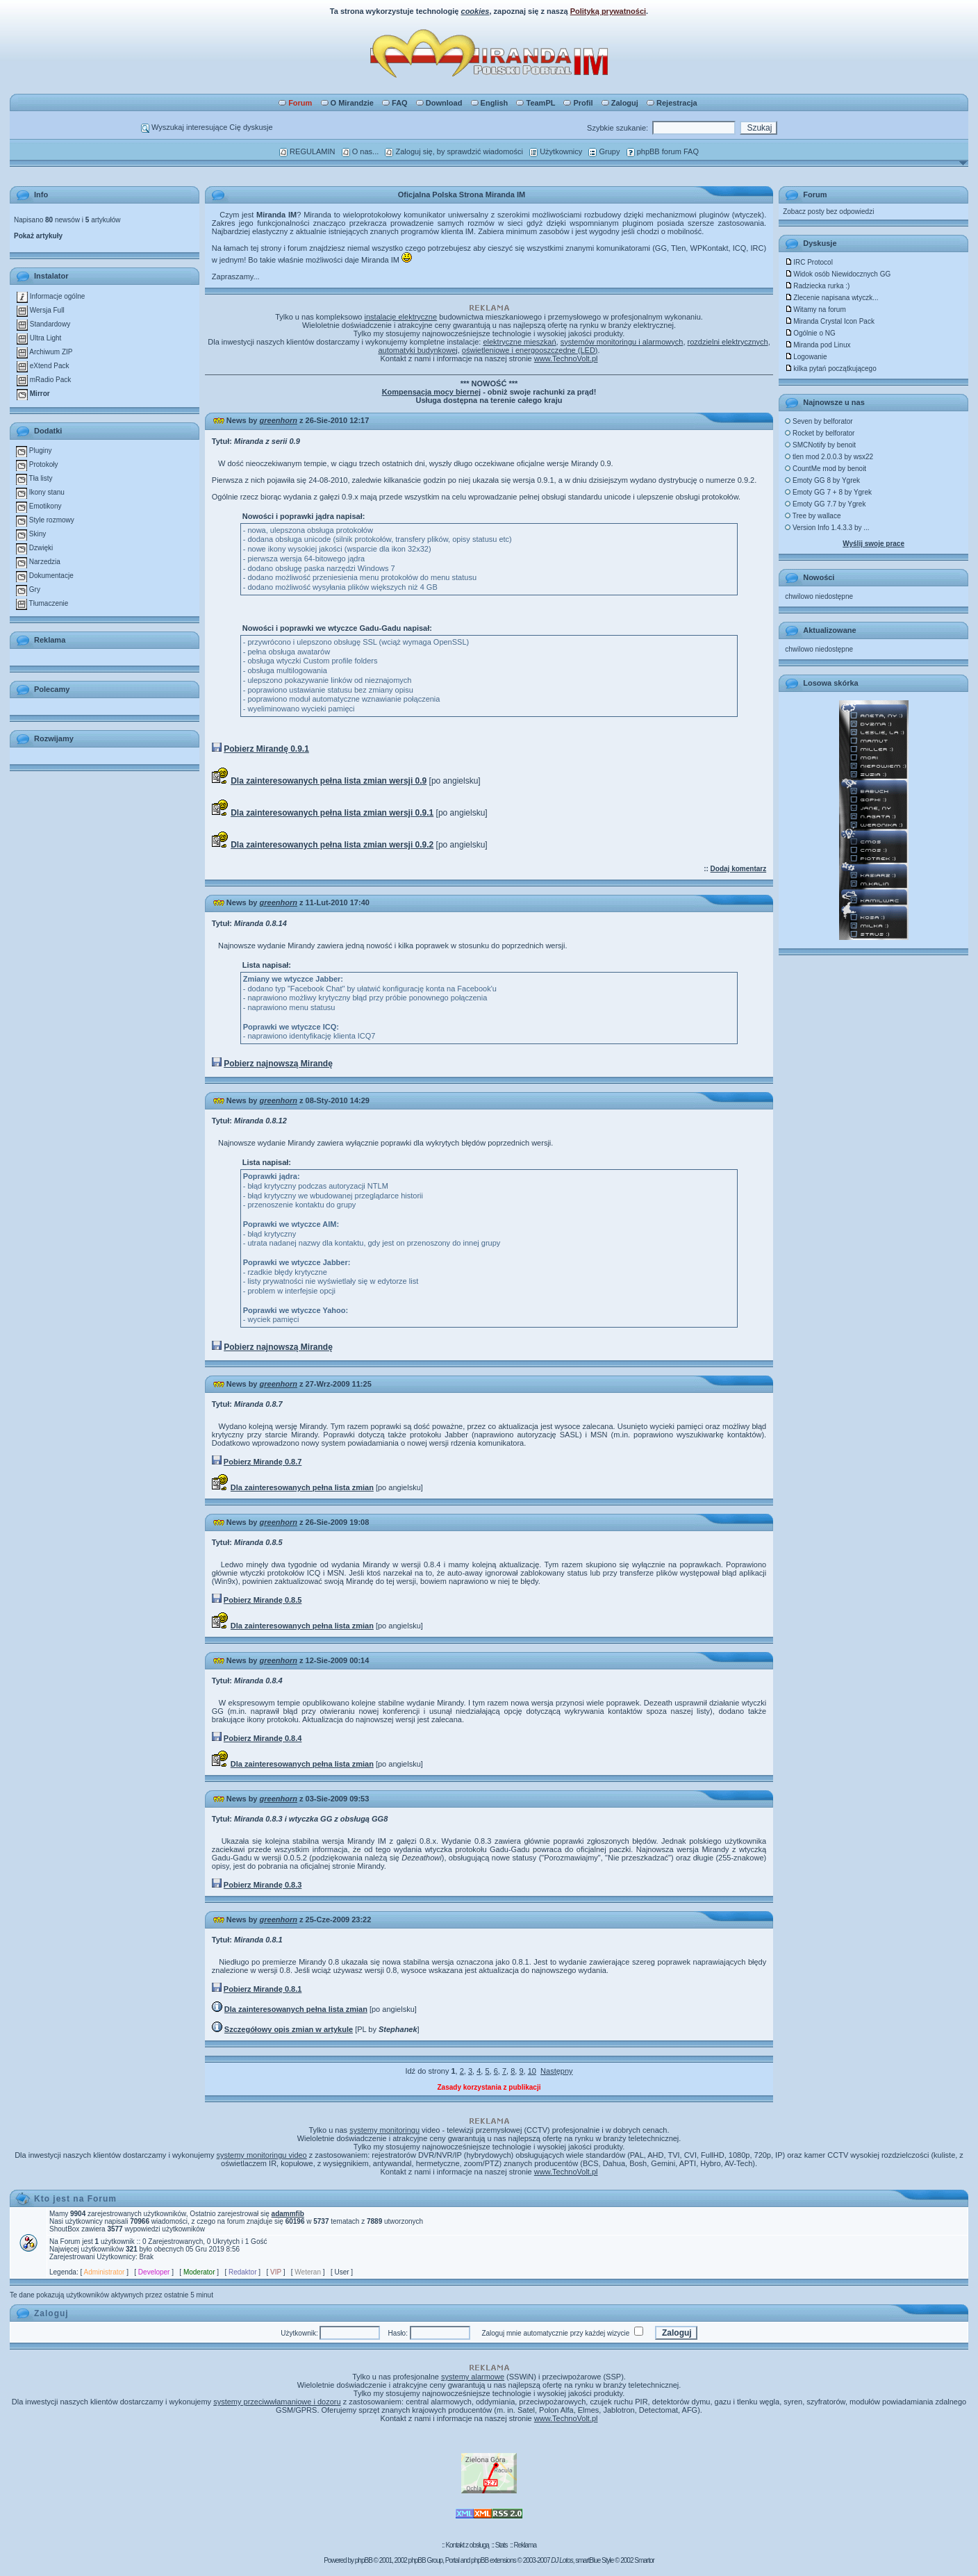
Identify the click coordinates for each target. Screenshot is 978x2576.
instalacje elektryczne (401, 317)
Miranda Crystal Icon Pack (830, 321)
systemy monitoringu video (262, 2155)
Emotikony (38, 506)
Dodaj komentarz (739, 869)
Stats (501, 2545)
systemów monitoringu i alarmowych (622, 342)
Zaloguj (620, 103)
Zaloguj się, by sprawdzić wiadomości (453, 151)
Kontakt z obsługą (467, 2545)
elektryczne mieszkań (519, 342)
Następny (556, 2071)
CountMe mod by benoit (825, 468)
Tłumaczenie (42, 603)
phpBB (363, 2560)
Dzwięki (34, 548)
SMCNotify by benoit (820, 445)
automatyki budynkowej (417, 350)
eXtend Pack (43, 366)
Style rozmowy (45, 520)
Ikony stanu (40, 492)
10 (532, 2071)
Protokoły (37, 464)
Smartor (644, 2560)
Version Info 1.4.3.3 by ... (827, 527)
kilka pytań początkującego (831, 368)
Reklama (524, 2545)
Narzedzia (38, 561)
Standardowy (43, 324)
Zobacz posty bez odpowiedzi (828, 211)
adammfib (288, 2214)
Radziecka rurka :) (817, 286)
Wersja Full (41, 310)
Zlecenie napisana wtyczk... (831, 298)
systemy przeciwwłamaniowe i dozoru (276, 2401)
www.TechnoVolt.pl (566, 358)
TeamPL (535, 103)
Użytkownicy (555, 151)
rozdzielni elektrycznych (728, 342)
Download (439, 103)
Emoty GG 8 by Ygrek (822, 480)
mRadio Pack (44, 379)
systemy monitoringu (384, 2130)
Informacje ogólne (51, 296)
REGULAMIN (307, 151)
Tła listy (34, 478)
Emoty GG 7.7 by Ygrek (825, 504)
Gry (28, 589)
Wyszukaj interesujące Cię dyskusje (207, 127)
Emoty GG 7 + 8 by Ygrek (828, 492)
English (489, 103)
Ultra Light (39, 338)
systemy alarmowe (472, 2376)
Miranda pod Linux (817, 345)
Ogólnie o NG (810, 333)
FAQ (395, 103)
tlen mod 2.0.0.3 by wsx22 (829, 457)
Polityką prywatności (608, 11)
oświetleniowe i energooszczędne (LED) (530, 350)
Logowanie (806, 357)
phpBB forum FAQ (663, 151)
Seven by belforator (819, 421)
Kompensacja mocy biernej (431, 392)
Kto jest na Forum (75, 2199)
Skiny (31, 534)
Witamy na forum (815, 309)
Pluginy (34, 450)
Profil (577, 103)
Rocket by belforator (819, 433)
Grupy (604, 151)
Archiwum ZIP (44, 352)
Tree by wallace (812, 516)
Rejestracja (672, 103)
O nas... (360, 151)
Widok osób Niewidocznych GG (837, 274)
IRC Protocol (809, 262)
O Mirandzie (347, 103)
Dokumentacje (45, 575)
